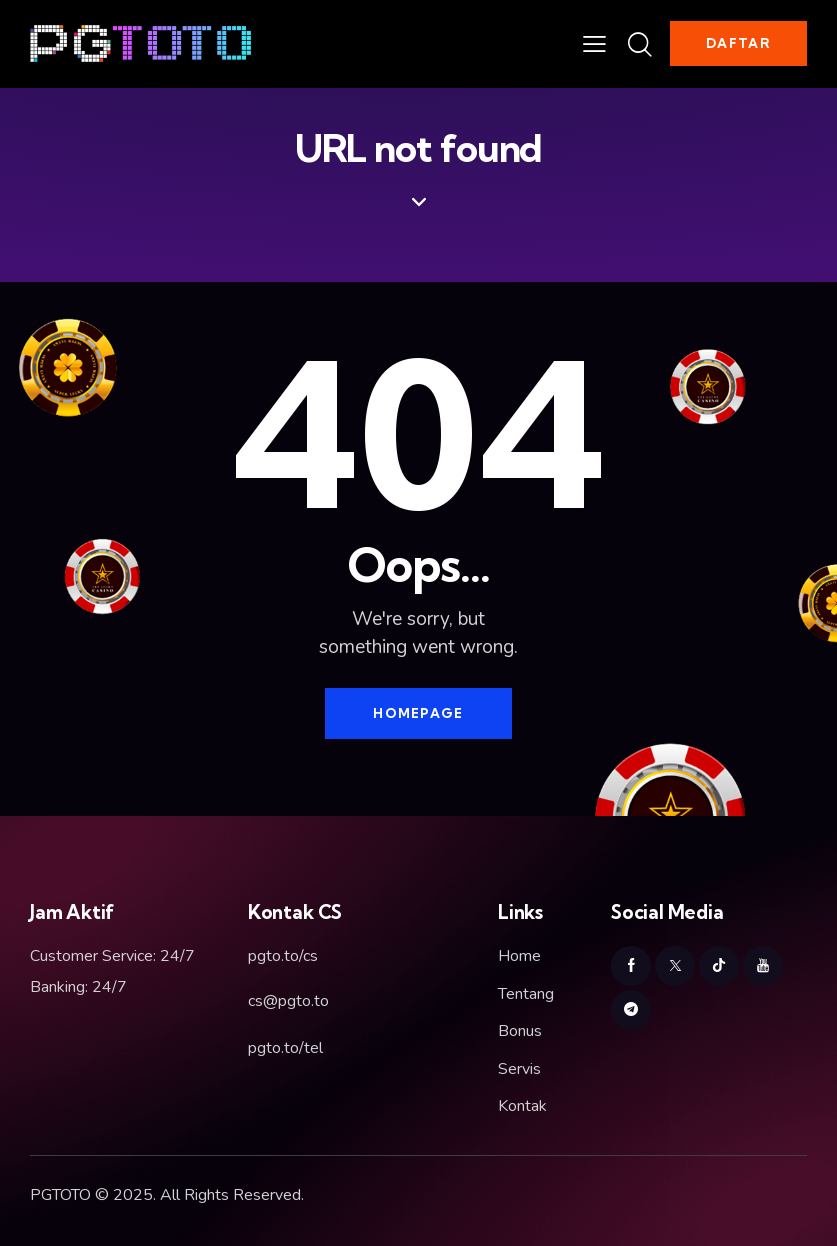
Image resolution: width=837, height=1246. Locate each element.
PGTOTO (60, 1195)
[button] (594, 44)
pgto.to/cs (283, 956)
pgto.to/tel (285, 1048)
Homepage (418, 713)
